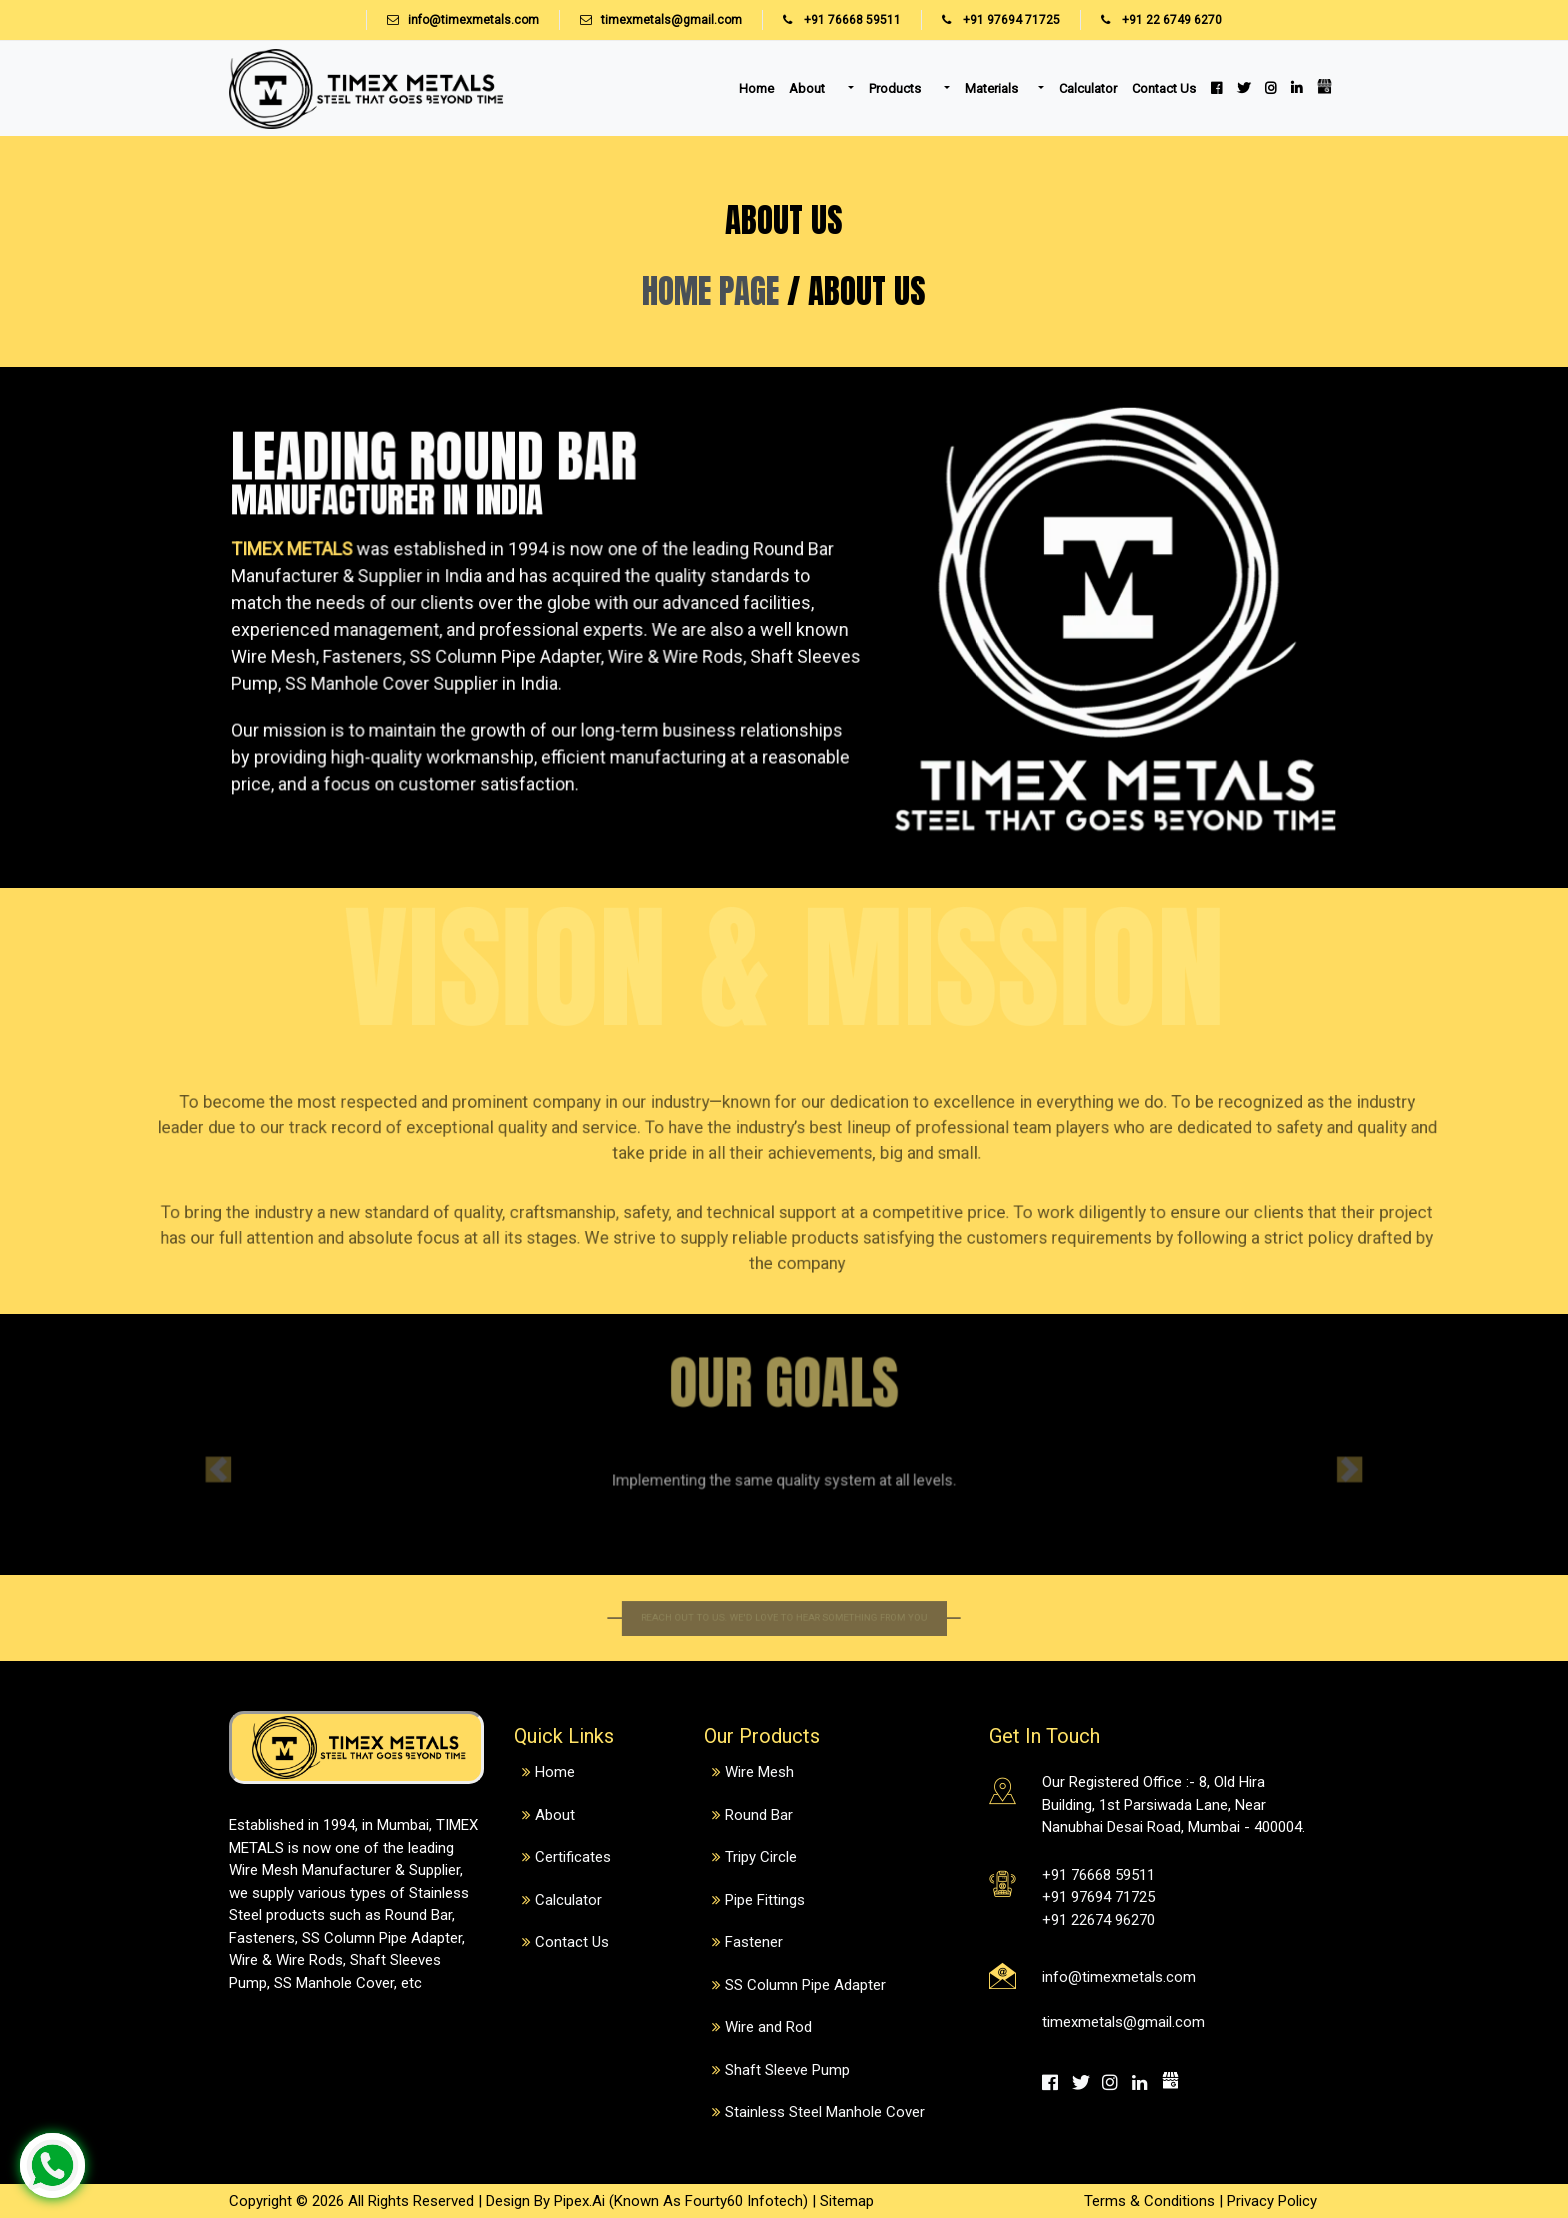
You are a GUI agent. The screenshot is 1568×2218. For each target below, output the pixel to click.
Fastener (754, 1942)
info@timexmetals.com (473, 20)
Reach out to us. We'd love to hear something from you (784, 1618)
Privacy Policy (1272, 2201)
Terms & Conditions (1149, 2201)
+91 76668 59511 (831, 20)
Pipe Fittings (765, 1900)
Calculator (1088, 88)
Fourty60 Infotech (744, 2201)
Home (756, 88)
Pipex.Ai (577, 2201)
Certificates (573, 1857)
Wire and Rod (768, 2027)
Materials (991, 88)
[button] (292, 1464)
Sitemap (847, 2201)
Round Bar (759, 1815)
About (808, 88)
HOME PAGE (714, 290)
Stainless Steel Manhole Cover (825, 2112)
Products (896, 88)
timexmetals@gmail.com (671, 20)
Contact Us (1164, 88)
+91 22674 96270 (1098, 1920)
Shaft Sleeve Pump (787, 2070)
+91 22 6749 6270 (1151, 20)
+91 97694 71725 (990, 20)
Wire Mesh (759, 1772)
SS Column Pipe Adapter (805, 1985)
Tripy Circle (761, 1857)
